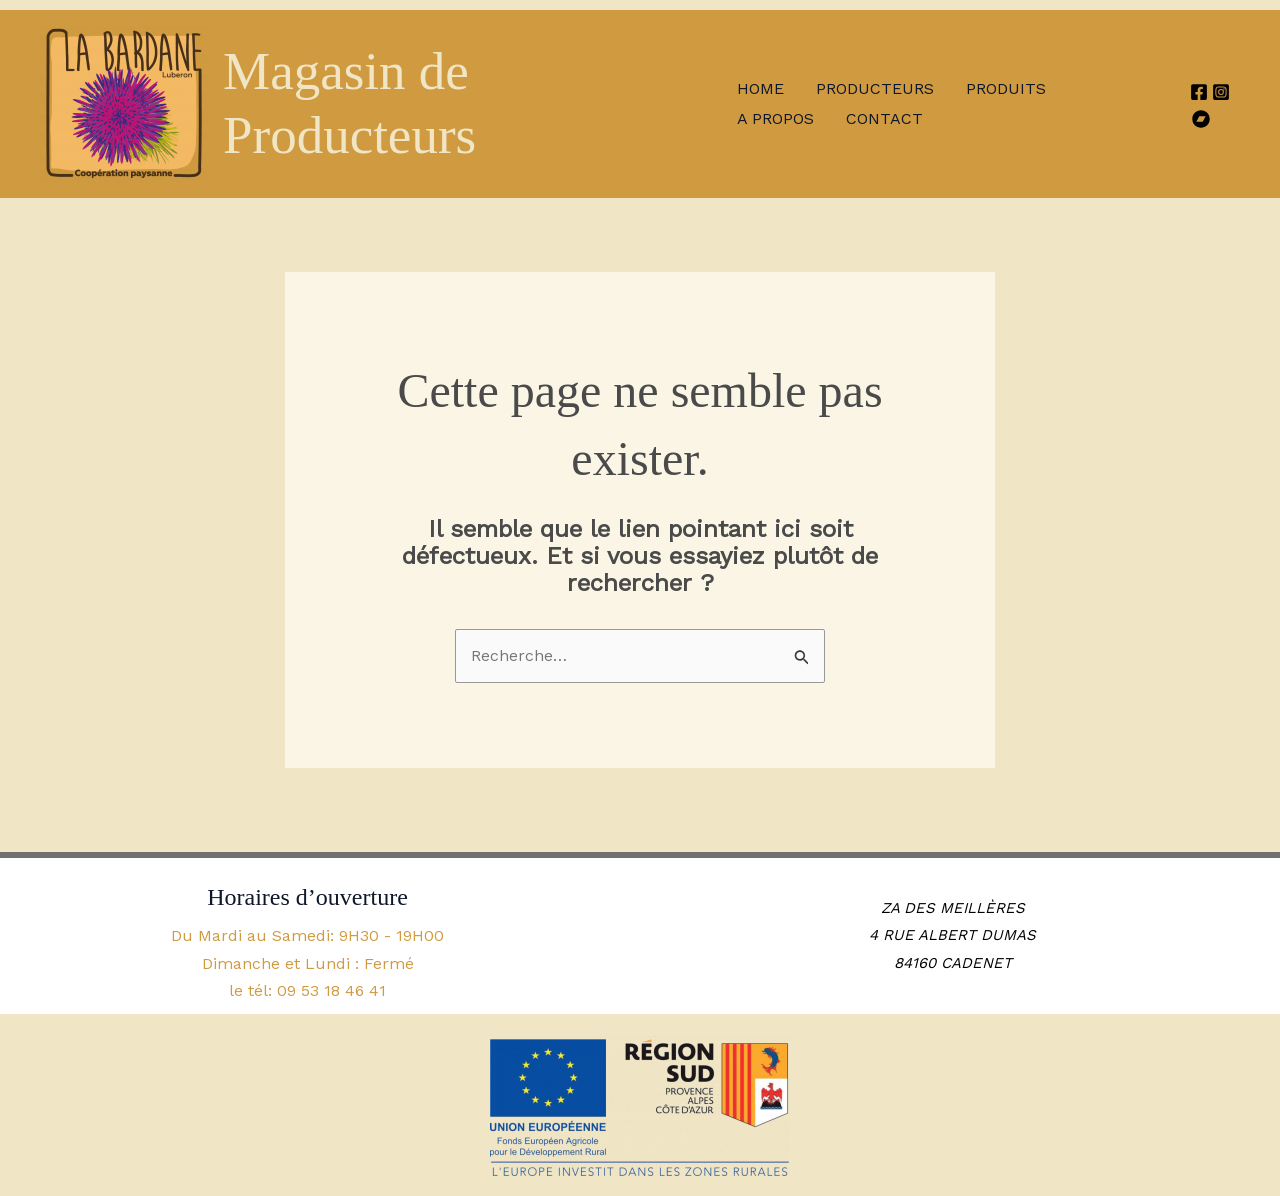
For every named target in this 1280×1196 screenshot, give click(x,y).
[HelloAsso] (1201, 119)
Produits (1006, 88)
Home (760, 88)
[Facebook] (1199, 92)
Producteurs (875, 88)
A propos (775, 118)
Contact (884, 118)
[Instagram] (1221, 92)
